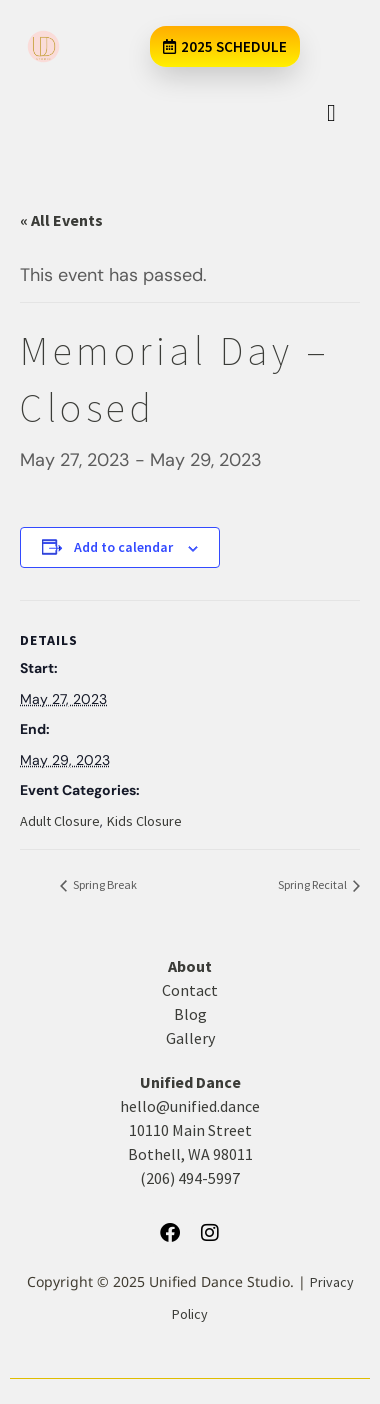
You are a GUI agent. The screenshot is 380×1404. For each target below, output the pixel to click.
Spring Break (104, 884)
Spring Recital (313, 884)
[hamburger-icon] (331, 113)
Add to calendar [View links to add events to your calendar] (123, 547)
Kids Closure (144, 821)
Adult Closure (60, 821)
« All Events (61, 220)
